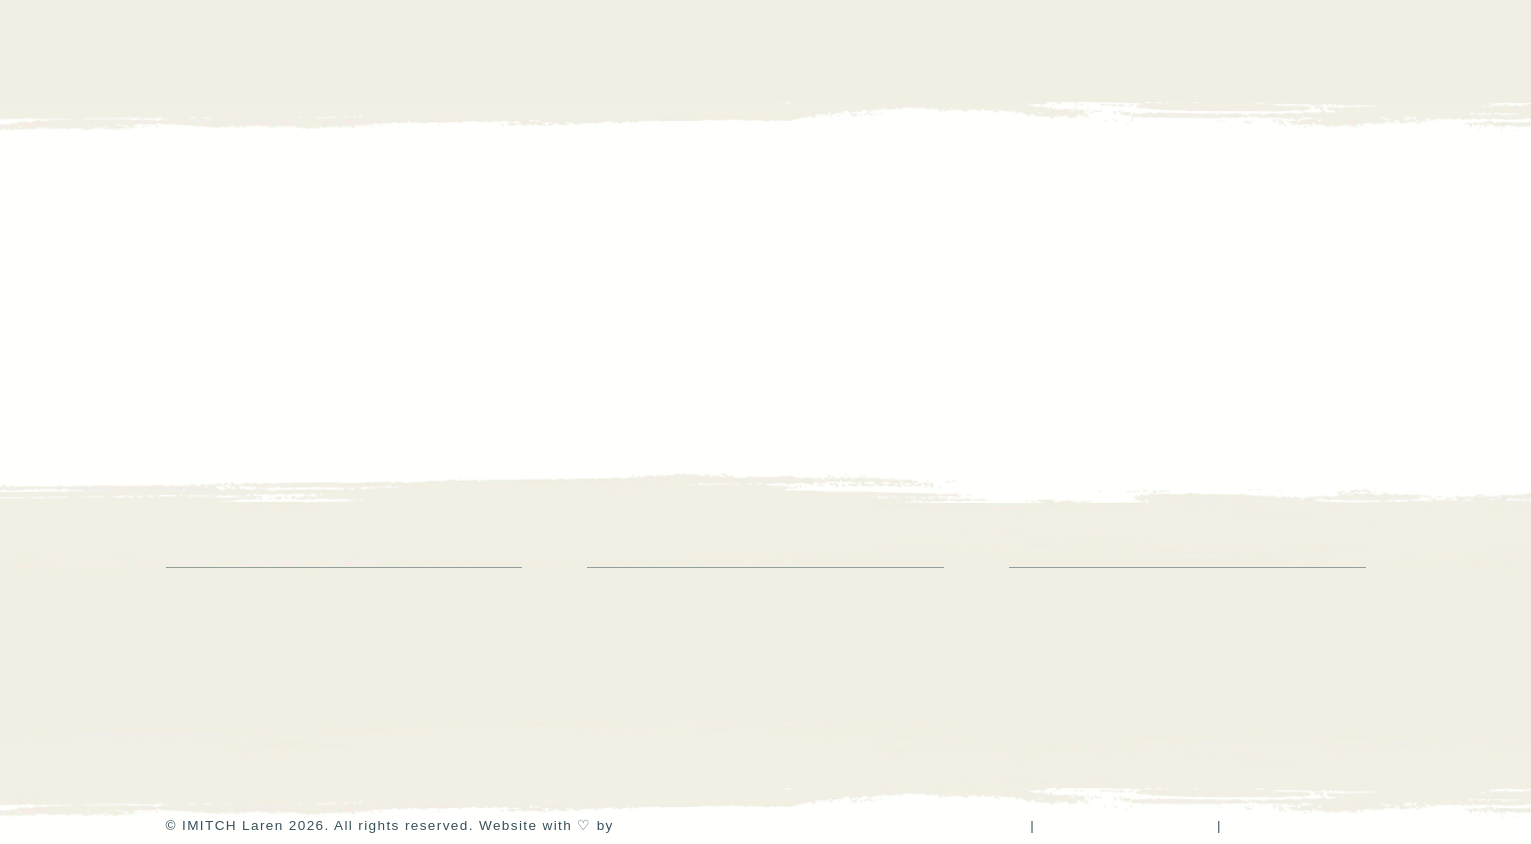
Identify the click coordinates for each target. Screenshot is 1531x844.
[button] (1353, 51)
